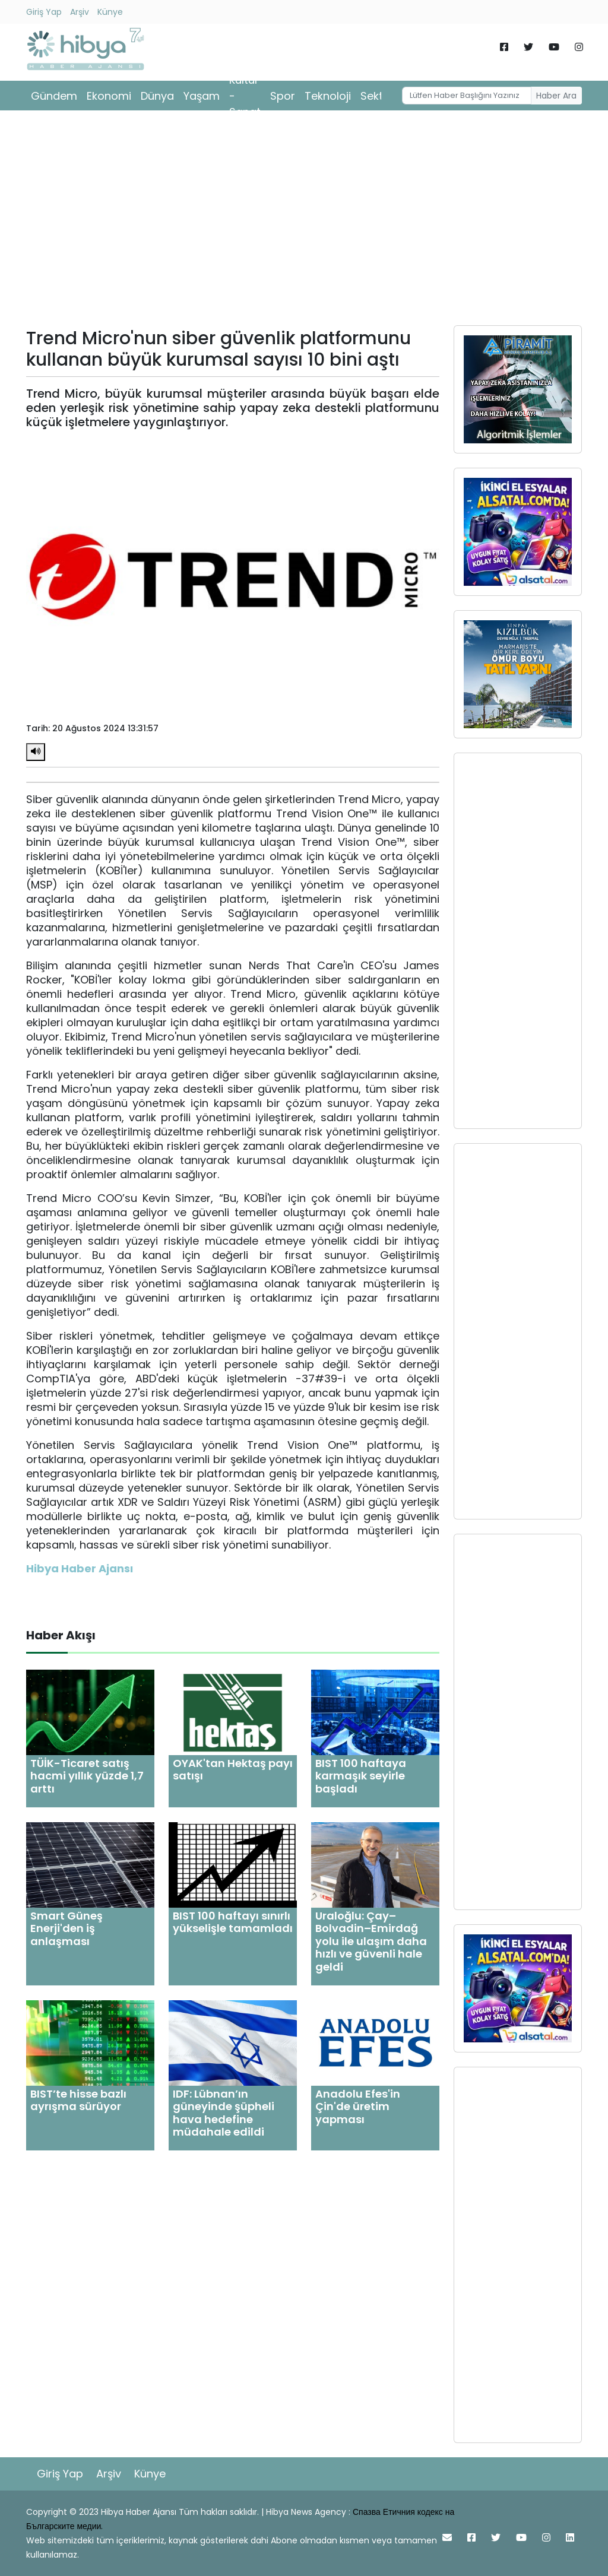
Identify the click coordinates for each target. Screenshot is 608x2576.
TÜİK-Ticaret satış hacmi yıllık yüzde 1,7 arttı (87, 1776)
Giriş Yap (44, 12)
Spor (282, 95)
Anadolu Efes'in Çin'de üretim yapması (357, 2106)
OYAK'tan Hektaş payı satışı (233, 1770)
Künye (110, 12)
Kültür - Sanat (245, 95)
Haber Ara (556, 95)
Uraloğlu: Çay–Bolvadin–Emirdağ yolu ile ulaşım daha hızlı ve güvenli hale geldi (371, 1941)
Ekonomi (109, 95)
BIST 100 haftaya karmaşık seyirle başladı (360, 1776)
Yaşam (201, 95)
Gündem (54, 95)
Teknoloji (328, 95)
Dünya (157, 95)
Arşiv (79, 12)
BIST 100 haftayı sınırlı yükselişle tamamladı (233, 1922)
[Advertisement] (304, 222)
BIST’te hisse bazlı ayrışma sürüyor (78, 2100)
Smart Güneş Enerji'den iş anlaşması (66, 1928)
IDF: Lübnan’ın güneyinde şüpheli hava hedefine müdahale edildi (223, 2113)
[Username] (466, 95)
